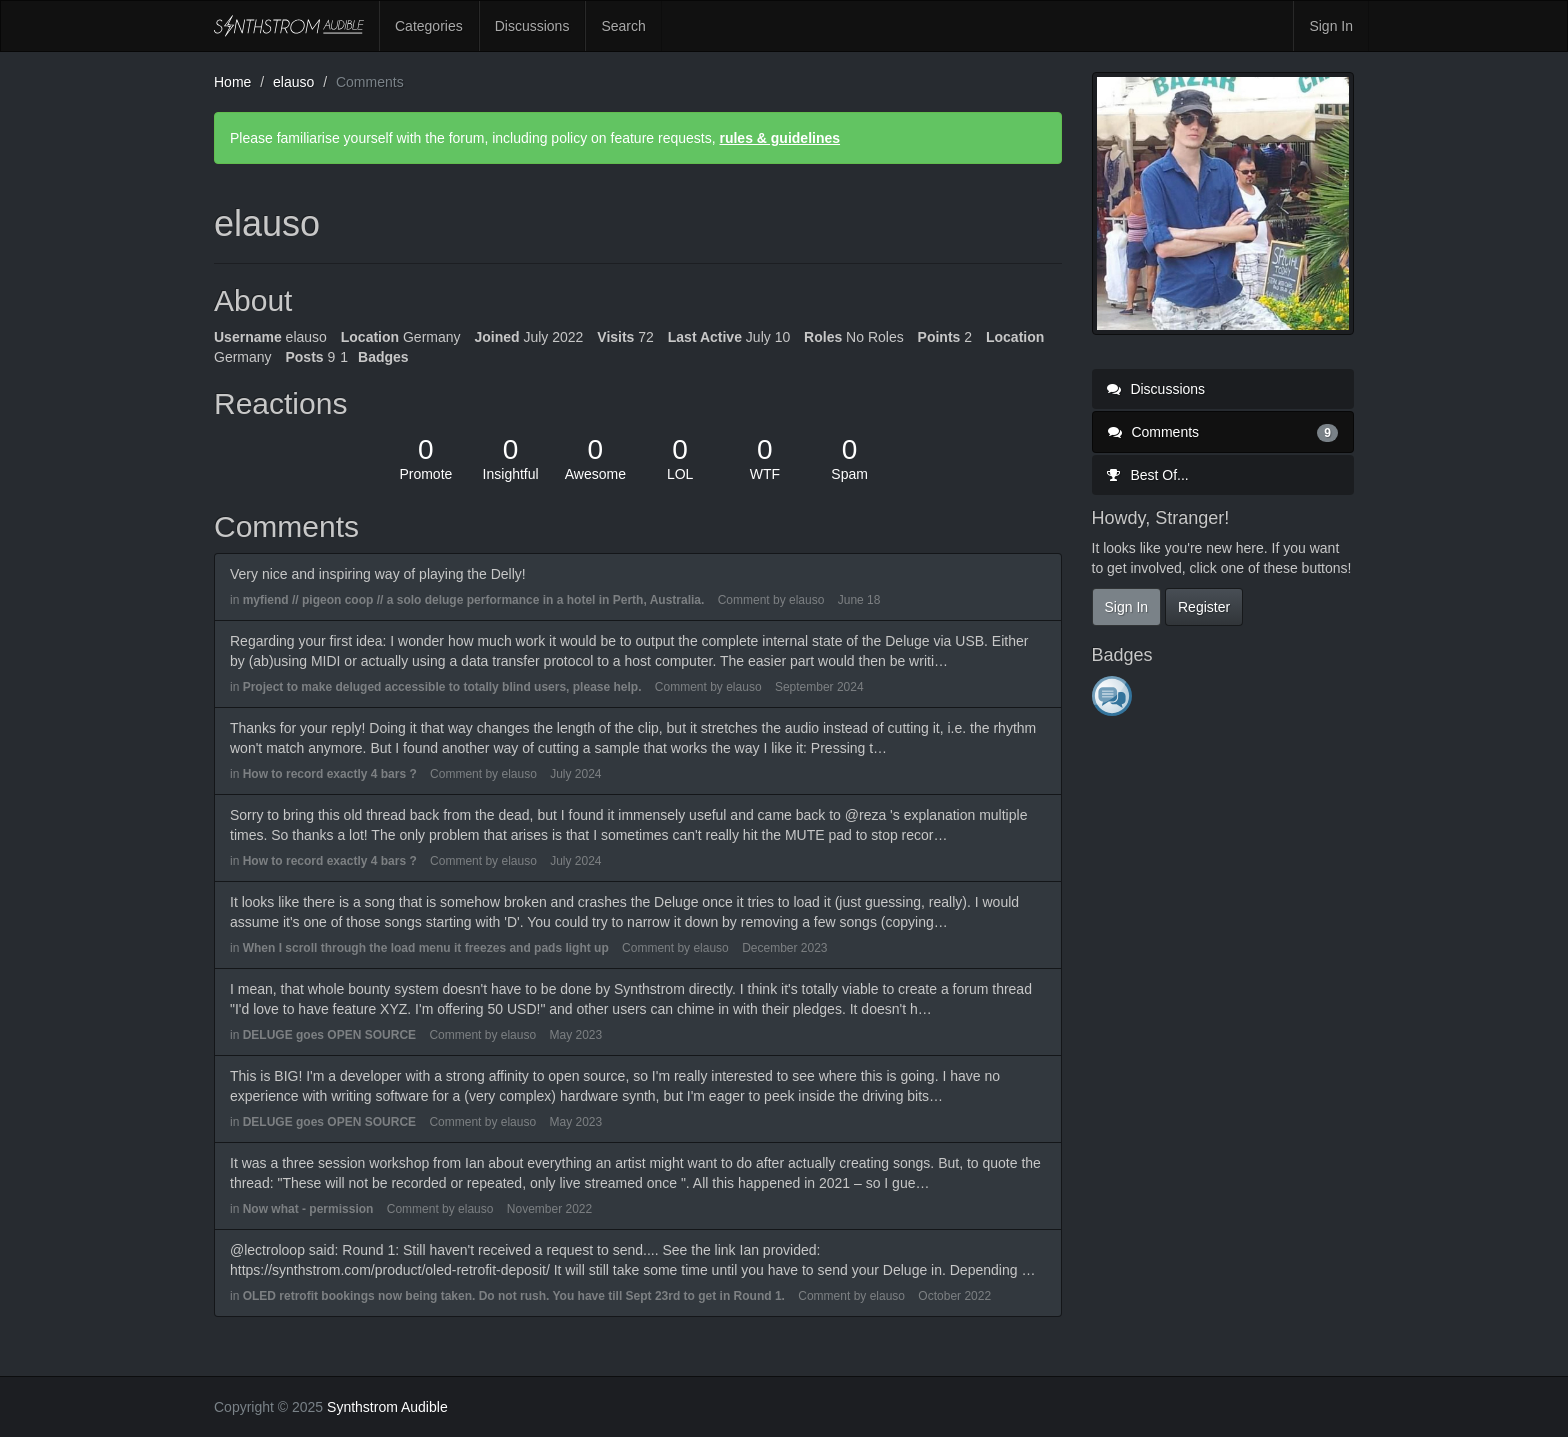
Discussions (532, 26)
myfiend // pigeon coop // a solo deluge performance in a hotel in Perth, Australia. (474, 600)
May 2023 (575, 1035)
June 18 (859, 600)
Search (623, 26)
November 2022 (549, 1209)
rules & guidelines (779, 138)
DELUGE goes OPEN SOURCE (329, 1035)
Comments (1223, 432)
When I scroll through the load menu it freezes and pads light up (426, 948)
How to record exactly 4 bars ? (330, 774)
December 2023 (784, 948)
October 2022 (954, 1296)
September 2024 (819, 687)
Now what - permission (308, 1209)
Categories (429, 26)
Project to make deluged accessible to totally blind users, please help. (442, 687)
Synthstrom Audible (289, 26)
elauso (806, 600)
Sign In (1331, 26)
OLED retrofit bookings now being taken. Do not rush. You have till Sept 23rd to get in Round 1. (514, 1296)
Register (1204, 607)
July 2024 (575, 774)
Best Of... (1148, 475)
